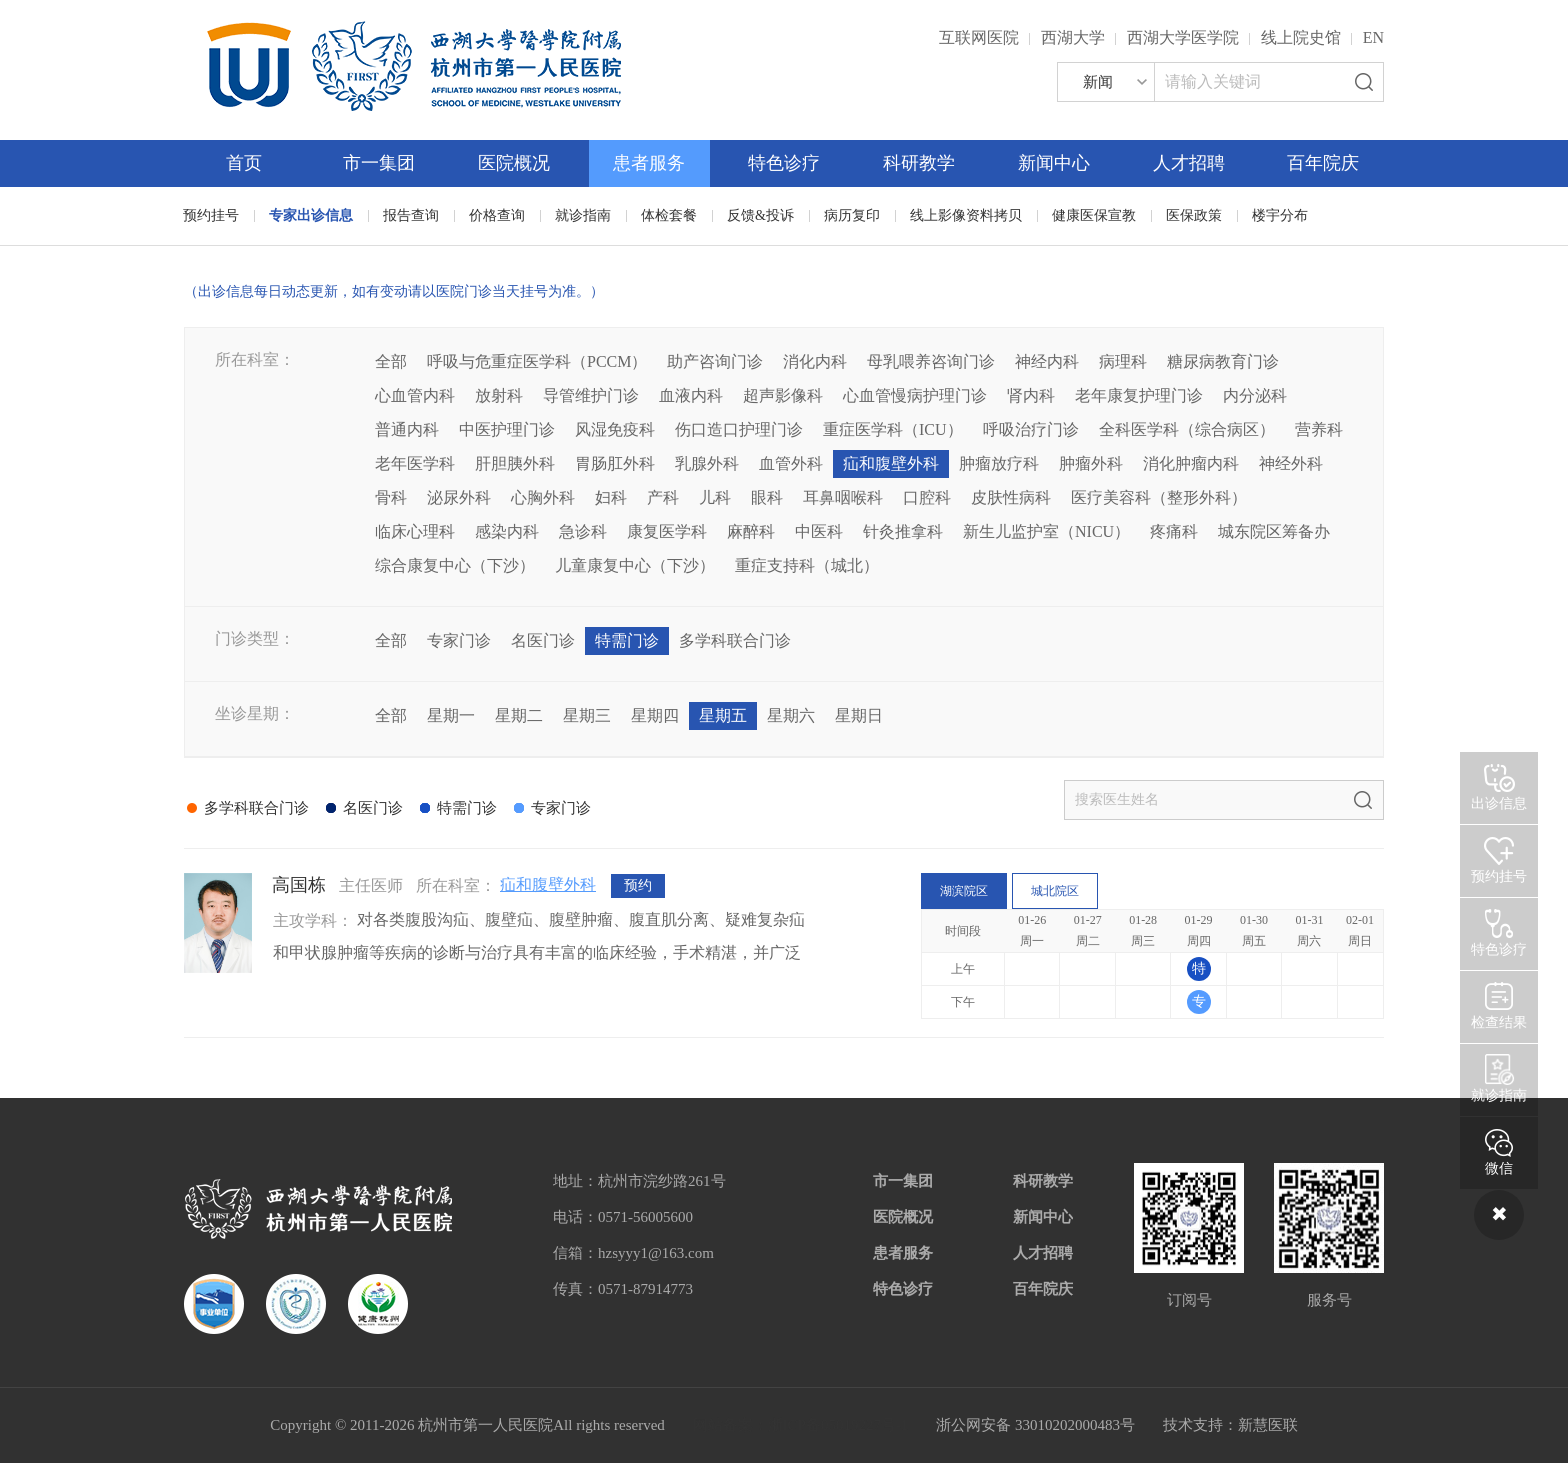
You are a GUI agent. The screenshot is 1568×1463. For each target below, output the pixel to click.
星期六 (791, 715)
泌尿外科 (459, 497)
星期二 (519, 715)
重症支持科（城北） (807, 565)
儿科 (715, 497)
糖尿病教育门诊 (1223, 361)
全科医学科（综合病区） (1187, 429)
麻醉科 (751, 531)
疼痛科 (1174, 531)
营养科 (1319, 429)
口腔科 (927, 497)
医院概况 (514, 163)
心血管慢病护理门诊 (915, 395)
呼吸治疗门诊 (1031, 429)
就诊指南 (583, 215)
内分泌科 (1255, 395)
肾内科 (1031, 395)
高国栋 (299, 885)
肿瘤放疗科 (999, 463)
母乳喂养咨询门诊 (931, 361)
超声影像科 (783, 395)
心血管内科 (415, 395)
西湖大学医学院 (1183, 37)
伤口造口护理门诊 (739, 429)
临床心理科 (415, 531)
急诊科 (583, 531)
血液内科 (691, 395)
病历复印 (852, 215)
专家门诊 (459, 640)
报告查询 (411, 215)
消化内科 (815, 361)
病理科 (1123, 361)
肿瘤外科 (1091, 463)
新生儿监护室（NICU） (1046, 531)
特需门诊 (627, 640)
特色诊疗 (784, 163)
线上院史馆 (1301, 37)
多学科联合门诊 (735, 640)
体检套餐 (669, 215)
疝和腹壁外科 (891, 463)
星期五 (723, 715)
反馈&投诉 (760, 215)
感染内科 (507, 531)
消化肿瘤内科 (1191, 463)
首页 (244, 163)
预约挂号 (211, 215)
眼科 (767, 497)
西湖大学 (1073, 37)
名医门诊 (543, 640)
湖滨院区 (964, 891)
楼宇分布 (1280, 215)
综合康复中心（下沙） (455, 565)
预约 (638, 885)
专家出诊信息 (311, 215)
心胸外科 (543, 497)
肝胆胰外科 (515, 463)
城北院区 (1055, 891)
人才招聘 (1189, 163)
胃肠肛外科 (615, 463)
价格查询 (497, 215)
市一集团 (379, 163)
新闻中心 (1054, 163)
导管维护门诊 (591, 395)
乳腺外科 (707, 463)
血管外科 (791, 463)
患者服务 (649, 163)
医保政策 (1194, 215)
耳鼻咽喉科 (843, 497)
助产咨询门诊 (715, 361)
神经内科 (1047, 361)
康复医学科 (667, 531)
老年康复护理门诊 (1139, 395)
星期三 (587, 715)
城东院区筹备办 (1274, 531)
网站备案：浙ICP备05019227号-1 (801, 1425)
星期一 (451, 715)
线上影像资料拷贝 (966, 215)
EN (1373, 37)
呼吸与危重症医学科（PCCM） (537, 361)
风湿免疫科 (615, 429)
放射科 (499, 395)
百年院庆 (1323, 163)
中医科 (819, 531)
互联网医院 (979, 37)
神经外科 (1291, 463)
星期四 (655, 715)
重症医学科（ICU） (893, 429)
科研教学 (919, 163)
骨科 (391, 497)
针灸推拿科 (903, 531)
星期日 (859, 715)
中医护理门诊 (507, 429)
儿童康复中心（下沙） (635, 565)
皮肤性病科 (1011, 497)
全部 (391, 361)
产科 (663, 497)
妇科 (611, 497)
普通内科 (407, 429)
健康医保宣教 (1094, 215)
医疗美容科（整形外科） (1159, 497)
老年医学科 (415, 463)
